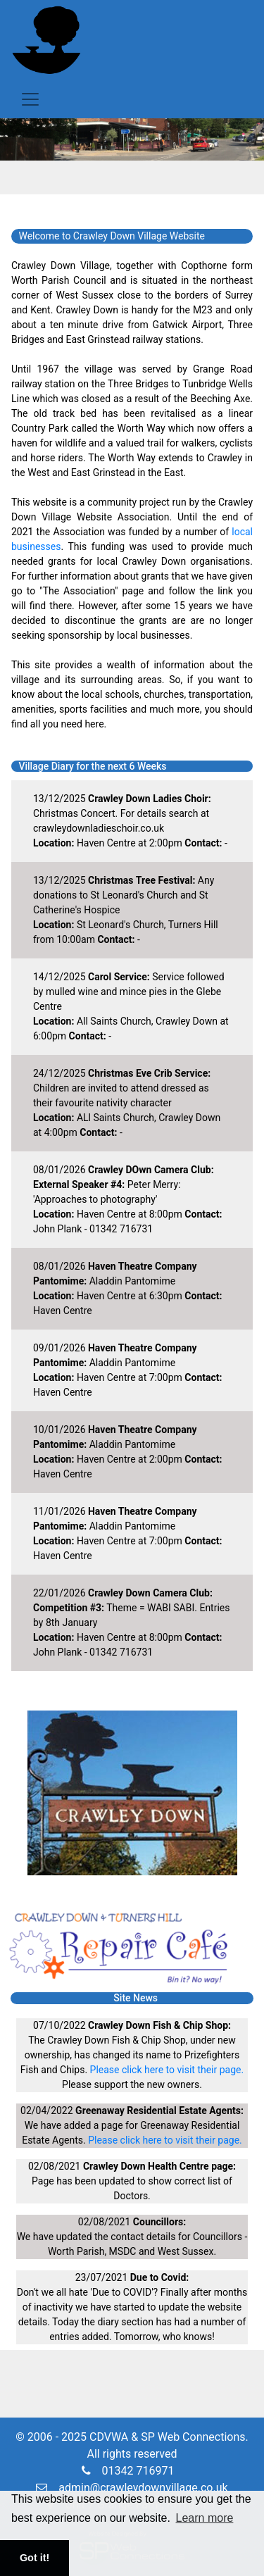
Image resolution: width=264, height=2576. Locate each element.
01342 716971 (128, 2470)
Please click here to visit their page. (167, 2069)
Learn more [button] (205, 2518)
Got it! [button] (34, 2557)
